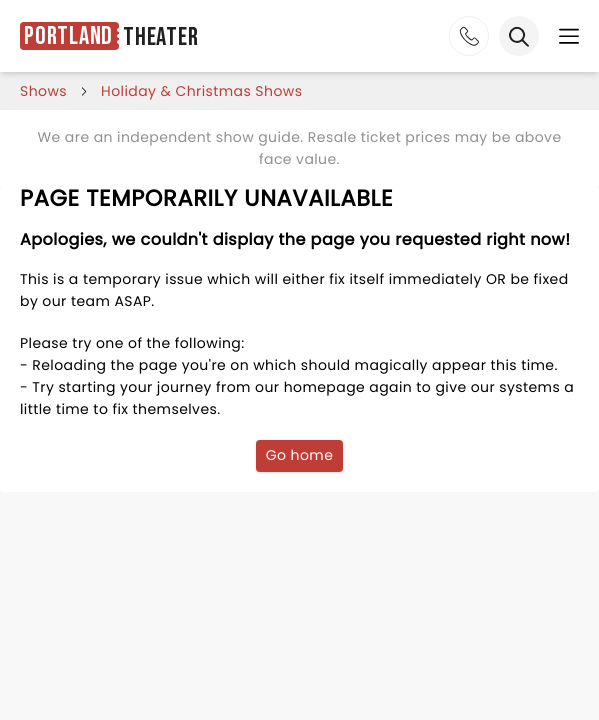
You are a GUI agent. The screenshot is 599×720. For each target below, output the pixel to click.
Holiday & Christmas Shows (201, 91)
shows (43, 91)
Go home (300, 455)
